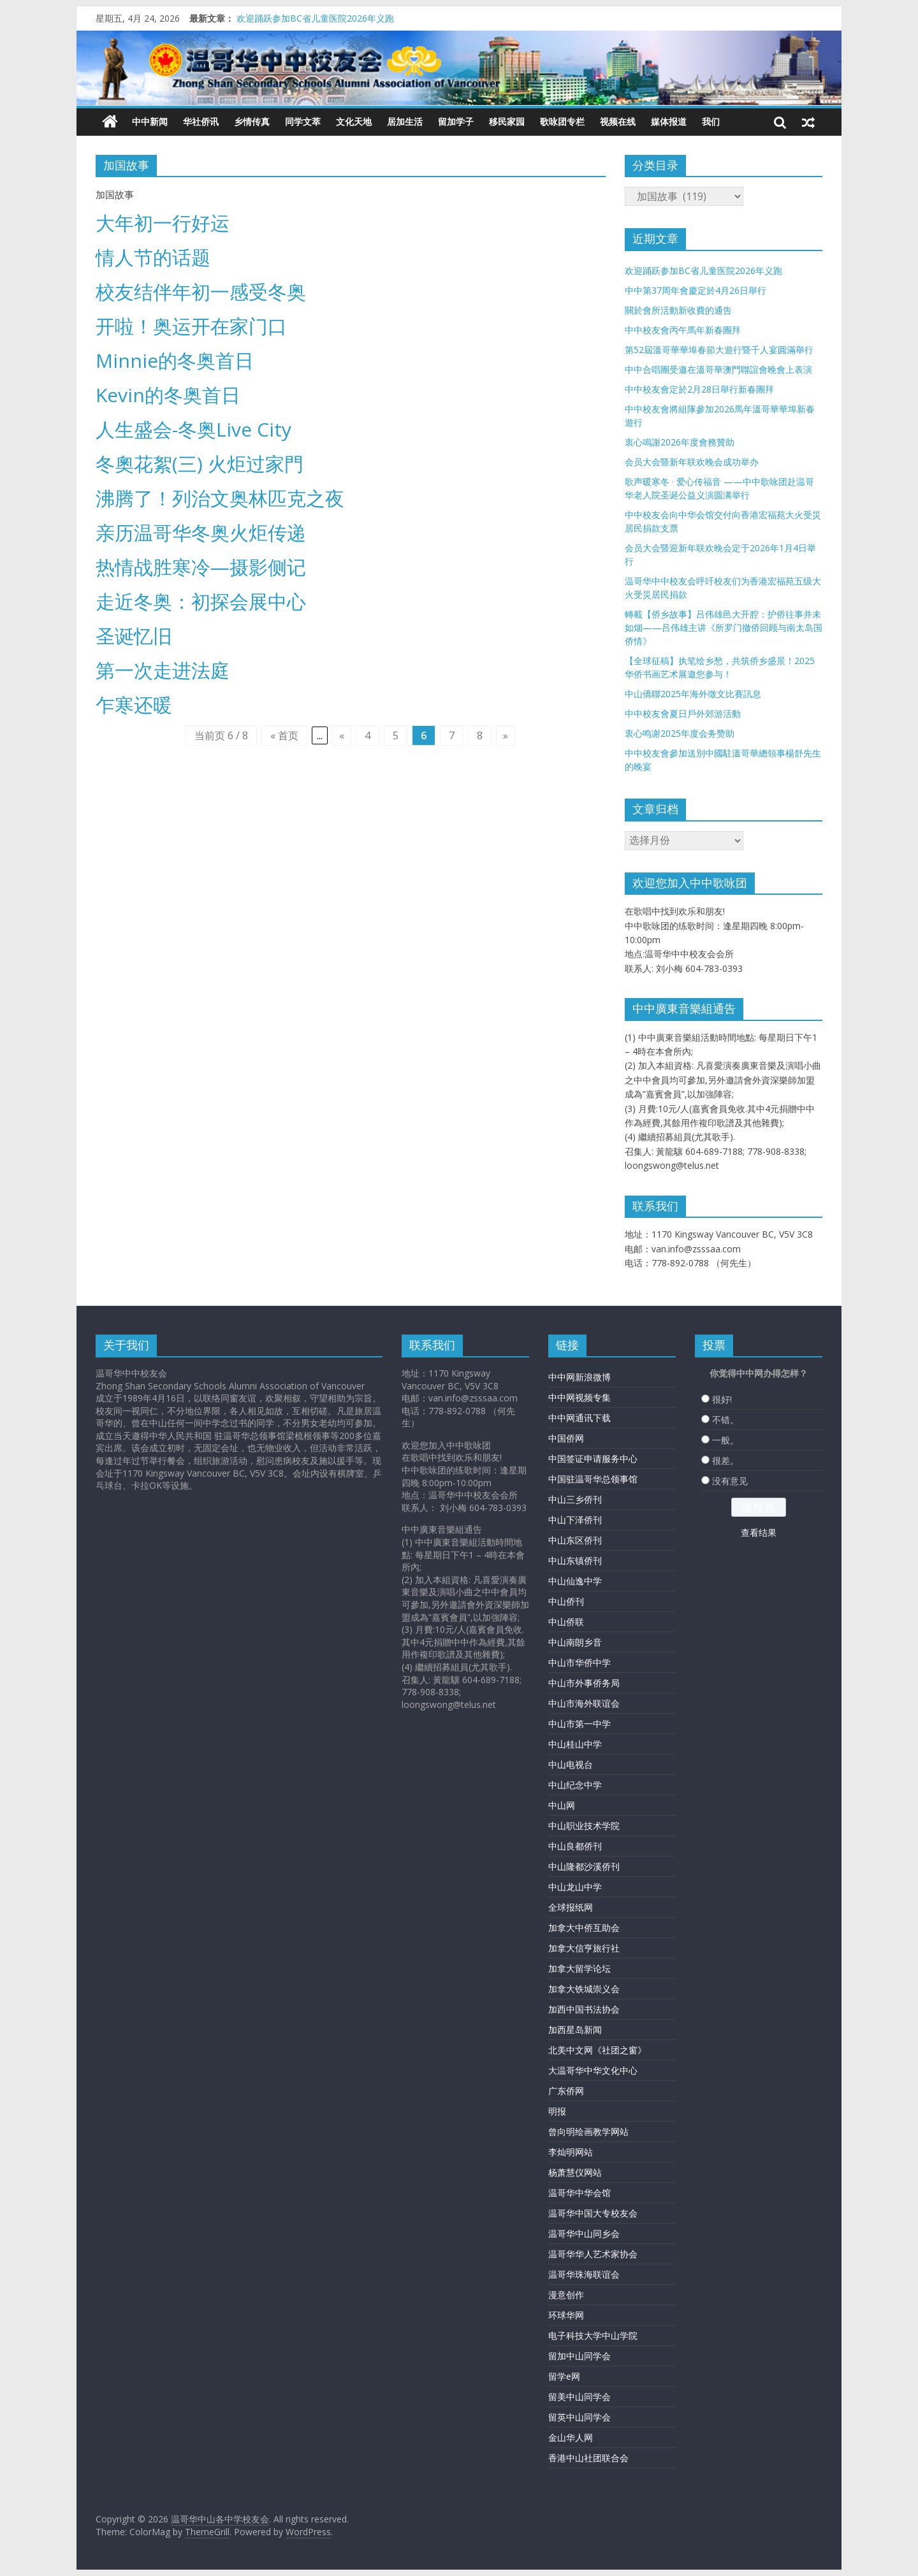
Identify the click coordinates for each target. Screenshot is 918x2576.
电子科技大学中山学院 (593, 2335)
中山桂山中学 (575, 1744)
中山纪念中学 (575, 1785)
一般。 (725, 1440)
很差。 (725, 1460)
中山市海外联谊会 (584, 1703)
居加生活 (405, 121)
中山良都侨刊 (575, 1846)
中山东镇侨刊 (575, 1560)
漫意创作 (566, 2295)
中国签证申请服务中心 (593, 1458)
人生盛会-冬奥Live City (193, 429)
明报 (557, 2111)
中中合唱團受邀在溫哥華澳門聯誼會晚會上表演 (718, 369)
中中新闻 (150, 121)
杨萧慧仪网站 (575, 2172)
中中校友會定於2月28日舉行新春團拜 (699, 389)
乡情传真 (252, 121)
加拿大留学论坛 (579, 1968)
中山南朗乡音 (575, 1642)
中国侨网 (566, 1438)
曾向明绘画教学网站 (588, 2131)
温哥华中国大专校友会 (593, 2213)
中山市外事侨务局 (584, 1683)
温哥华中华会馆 (579, 2193)
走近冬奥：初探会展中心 (201, 601)
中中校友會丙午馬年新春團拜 (683, 330)
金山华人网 (570, 2437)
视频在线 (618, 121)
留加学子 (456, 121)
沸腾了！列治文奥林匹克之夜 (220, 498)
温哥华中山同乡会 (584, 2233)
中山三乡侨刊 (575, 1499)
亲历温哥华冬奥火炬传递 (201, 532)
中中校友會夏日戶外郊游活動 (683, 713)
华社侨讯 (201, 121)
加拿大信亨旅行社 (584, 1948)
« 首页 (284, 735)
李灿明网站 (570, 2152)
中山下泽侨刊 (575, 1520)
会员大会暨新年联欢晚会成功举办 (692, 462)
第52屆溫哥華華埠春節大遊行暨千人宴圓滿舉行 (719, 350)
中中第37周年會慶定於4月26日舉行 (695, 290)
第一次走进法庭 (162, 670)
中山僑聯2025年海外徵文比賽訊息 (693, 694)
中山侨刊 (566, 1601)
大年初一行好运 (162, 223)
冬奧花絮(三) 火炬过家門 (199, 464)
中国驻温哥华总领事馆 (593, 1479)
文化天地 (354, 121)
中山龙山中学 (575, 1887)
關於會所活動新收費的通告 (678, 310)
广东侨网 (566, 2091)
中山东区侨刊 (575, 1540)
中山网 (561, 1805)
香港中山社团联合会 (588, 2458)
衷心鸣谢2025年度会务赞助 (679, 733)
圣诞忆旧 (134, 636)
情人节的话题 (153, 257)
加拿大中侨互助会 (584, 1927)
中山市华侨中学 (579, 1662)
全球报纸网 (570, 1907)
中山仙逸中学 (575, 1581)
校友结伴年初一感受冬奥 (201, 292)
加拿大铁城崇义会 (584, 1989)
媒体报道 (669, 121)
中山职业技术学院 (584, 1826)
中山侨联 (566, 1622)
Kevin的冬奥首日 (168, 395)
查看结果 (758, 1532)
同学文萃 (303, 121)
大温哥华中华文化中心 (593, 2070)
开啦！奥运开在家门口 (191, 326)
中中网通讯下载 (579, 1418)
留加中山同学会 (579, 2356)
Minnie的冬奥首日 (175, 360)
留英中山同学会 (579, 2417)
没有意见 (730, 1481)
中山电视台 (570, 1764)
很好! (722, 1399)
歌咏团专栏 (562, 121)
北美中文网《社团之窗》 (597, 2050)
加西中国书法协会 (584, 2009)
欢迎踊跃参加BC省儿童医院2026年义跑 (315, 18)
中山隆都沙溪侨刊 (584, 1866)
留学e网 (564, 2376)
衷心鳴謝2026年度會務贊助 (679, 442)
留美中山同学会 (579, 2397)
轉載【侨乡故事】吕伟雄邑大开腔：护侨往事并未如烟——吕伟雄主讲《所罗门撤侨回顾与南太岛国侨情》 (723, 627)
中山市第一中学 (579, 1724)
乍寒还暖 (134, 704)
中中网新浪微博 (579, 1377)
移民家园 (507, 121)
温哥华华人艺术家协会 (593, 2254)
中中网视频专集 (579, 1397)
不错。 (725, 1420)
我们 (711, 121)
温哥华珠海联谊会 (584, 2274)
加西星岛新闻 (575, 2029)
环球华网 (566, 2315)
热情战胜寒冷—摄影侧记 (201, 567)
